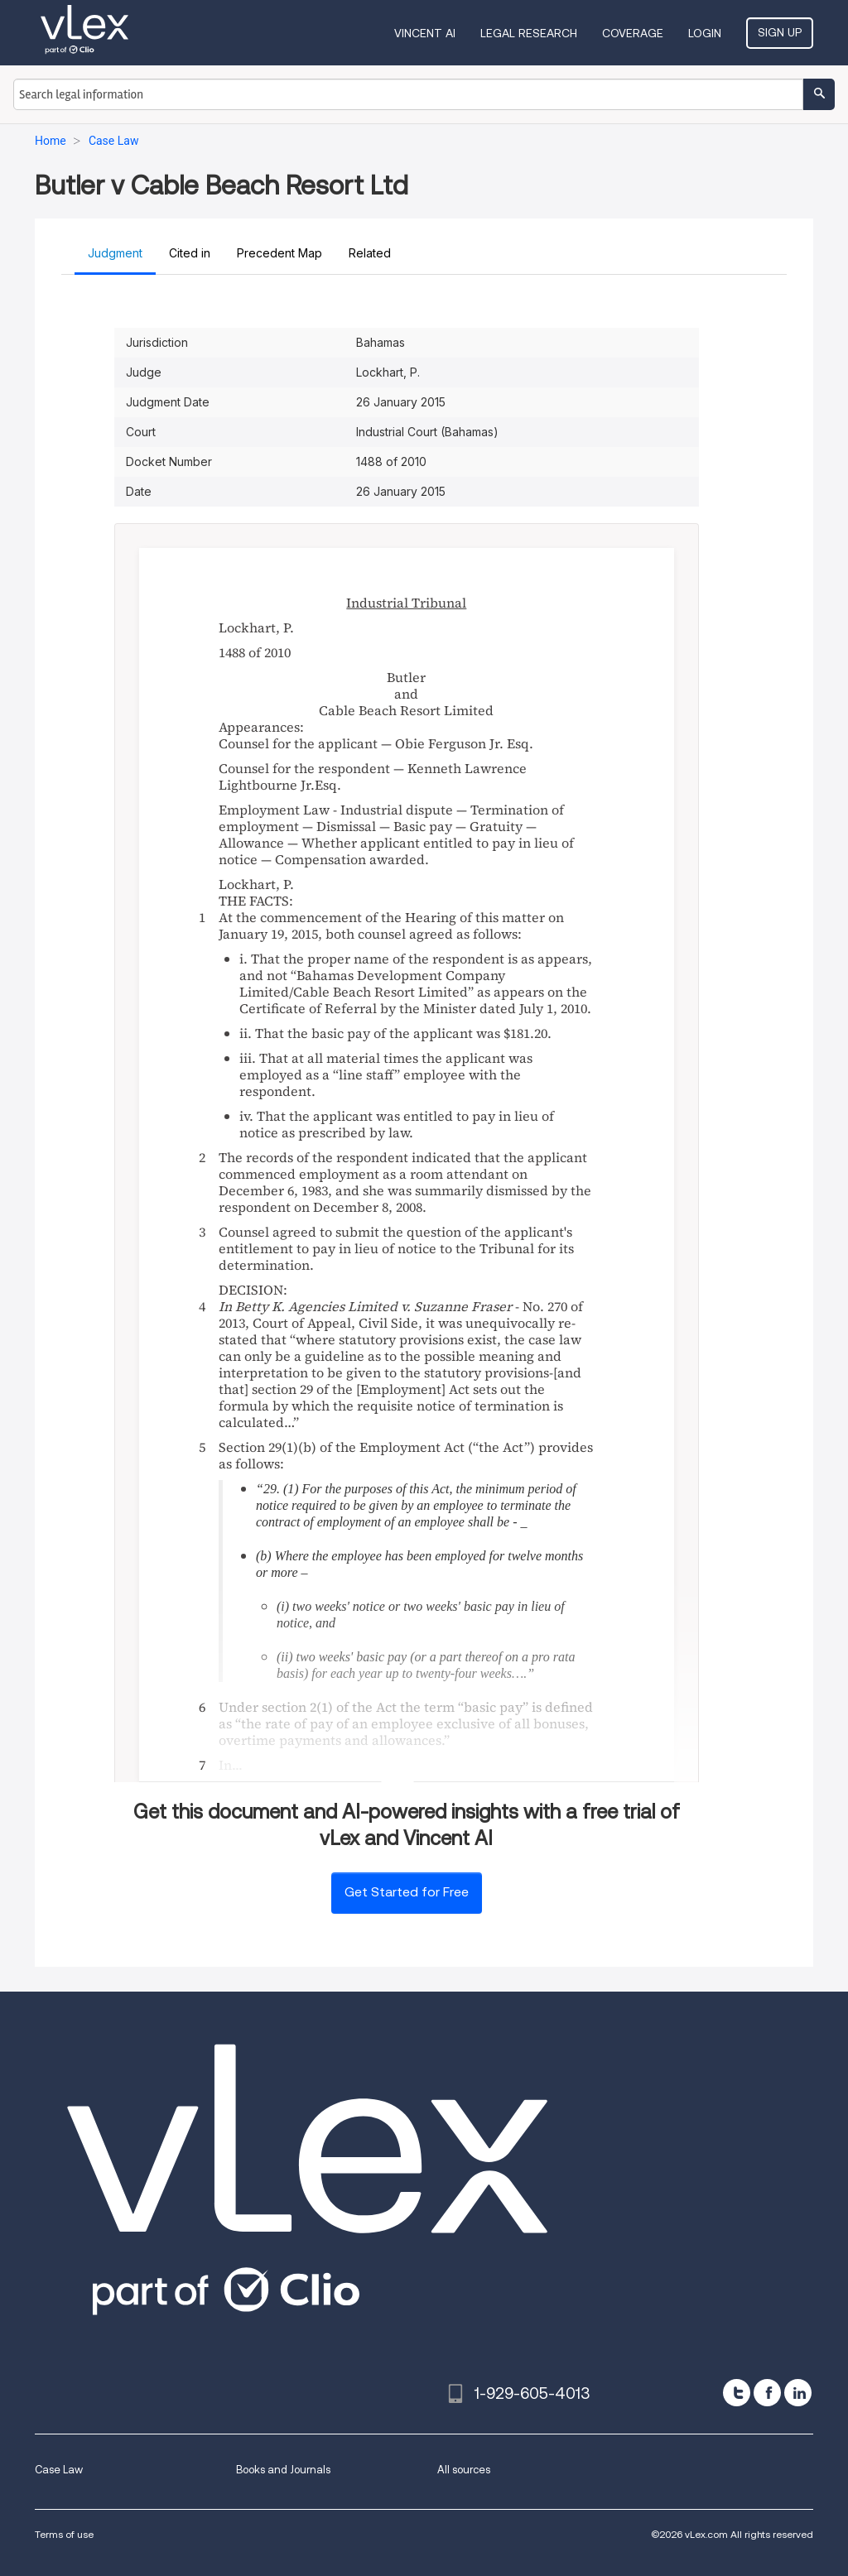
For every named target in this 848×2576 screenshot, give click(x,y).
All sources (463, 2469)
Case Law (59, 2469)
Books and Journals (283, 2469)
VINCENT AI (424, 33)
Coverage (632, 33)
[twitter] (736, 2392)
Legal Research (528, 33)
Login (704, 33)
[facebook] (767, 2392)
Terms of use (64, 2534)
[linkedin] (798, 2392)
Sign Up (780, 32)
